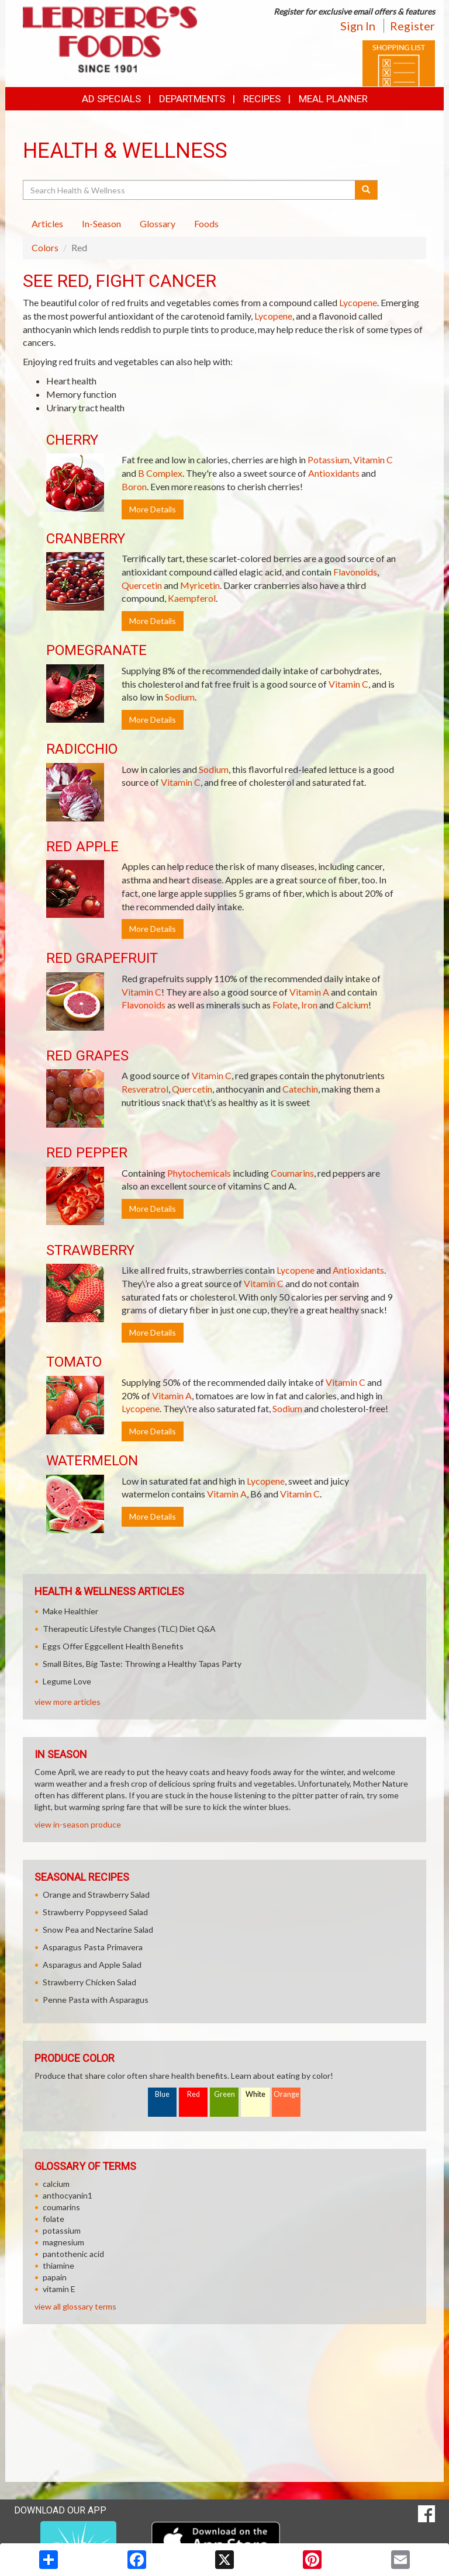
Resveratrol (145, 1088)
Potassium (329, 459)
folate (53, 2219)
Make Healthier (70, 1611)
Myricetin (200, 585)
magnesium (63, 2242)
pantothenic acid (73, 2254)
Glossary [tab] (157, 223)
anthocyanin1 (67, 2195)
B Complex (160, 473)
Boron (134, 486)
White (255, 2094)
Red (193, 2094)
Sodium (180, 696)
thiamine (58, 2265)
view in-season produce (77, 1824)
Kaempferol (192, 598)
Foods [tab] (206, 223)
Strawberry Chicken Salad (89, 1982)
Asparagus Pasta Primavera (93, 1947)
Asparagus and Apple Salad (92, 1965)
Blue (162, 2094)
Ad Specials (111, 99)
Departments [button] (192, 99)
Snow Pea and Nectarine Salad (98, 1929)
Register (412, 26)
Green (224, 2094)
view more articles (67, 1702)
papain (55, 2277)
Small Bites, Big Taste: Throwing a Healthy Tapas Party (142, 1664)
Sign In (357, 26)
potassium (62, 2230)
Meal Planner (333, 99)
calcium (56, 2184)
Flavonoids (355, 571)
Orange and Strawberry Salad (96, 1894)
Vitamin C (373, 459)
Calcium (352, 1004)
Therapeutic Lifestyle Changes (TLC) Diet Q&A (129, 1629)
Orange (286, 2094)
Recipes (262, 99)
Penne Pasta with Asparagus (95, 2000)
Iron (309, 1004)
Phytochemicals (199, 1172)
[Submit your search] (366, 190)
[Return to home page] (110, 38)
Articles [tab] (47, 223)
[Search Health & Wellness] (190, 190)
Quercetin (142, 585)
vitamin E (59, 2289)
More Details (152, 509)
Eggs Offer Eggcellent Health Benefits (113, 1646)
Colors (45, 247)
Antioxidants (334, 473)
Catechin (300, 1088)
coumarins (61, 2207)
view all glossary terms (75, 2306)
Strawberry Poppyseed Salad (95, 1912)
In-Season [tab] (101, 223)
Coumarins (292, 1172)
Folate (285, 1004)
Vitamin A (309, 991)
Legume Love (67, 1681)
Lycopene (358, 302)
